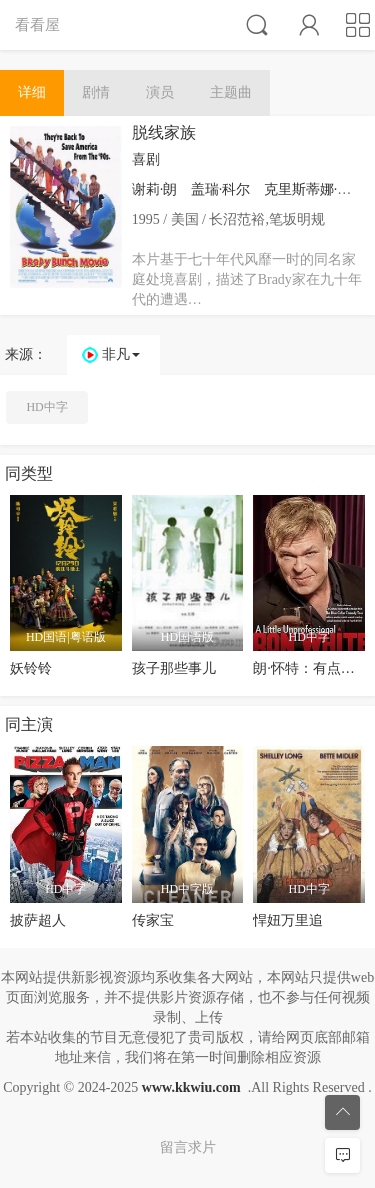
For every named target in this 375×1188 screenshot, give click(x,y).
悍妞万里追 (288, 920)
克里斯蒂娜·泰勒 (315, 189)
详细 (32, 92)
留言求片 (188, 1147)
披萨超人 (38, 920)
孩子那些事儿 (174, 668)
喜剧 (146, 159)
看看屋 (37, 24)
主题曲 (231, 92)
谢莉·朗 (155, 189)
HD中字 (46, 407)
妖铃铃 (31, 668)
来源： (26, 354)
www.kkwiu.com (191, 1087)
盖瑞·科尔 (221, 189)
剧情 (96, 92)
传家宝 (153, 920)
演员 (160, 92)
